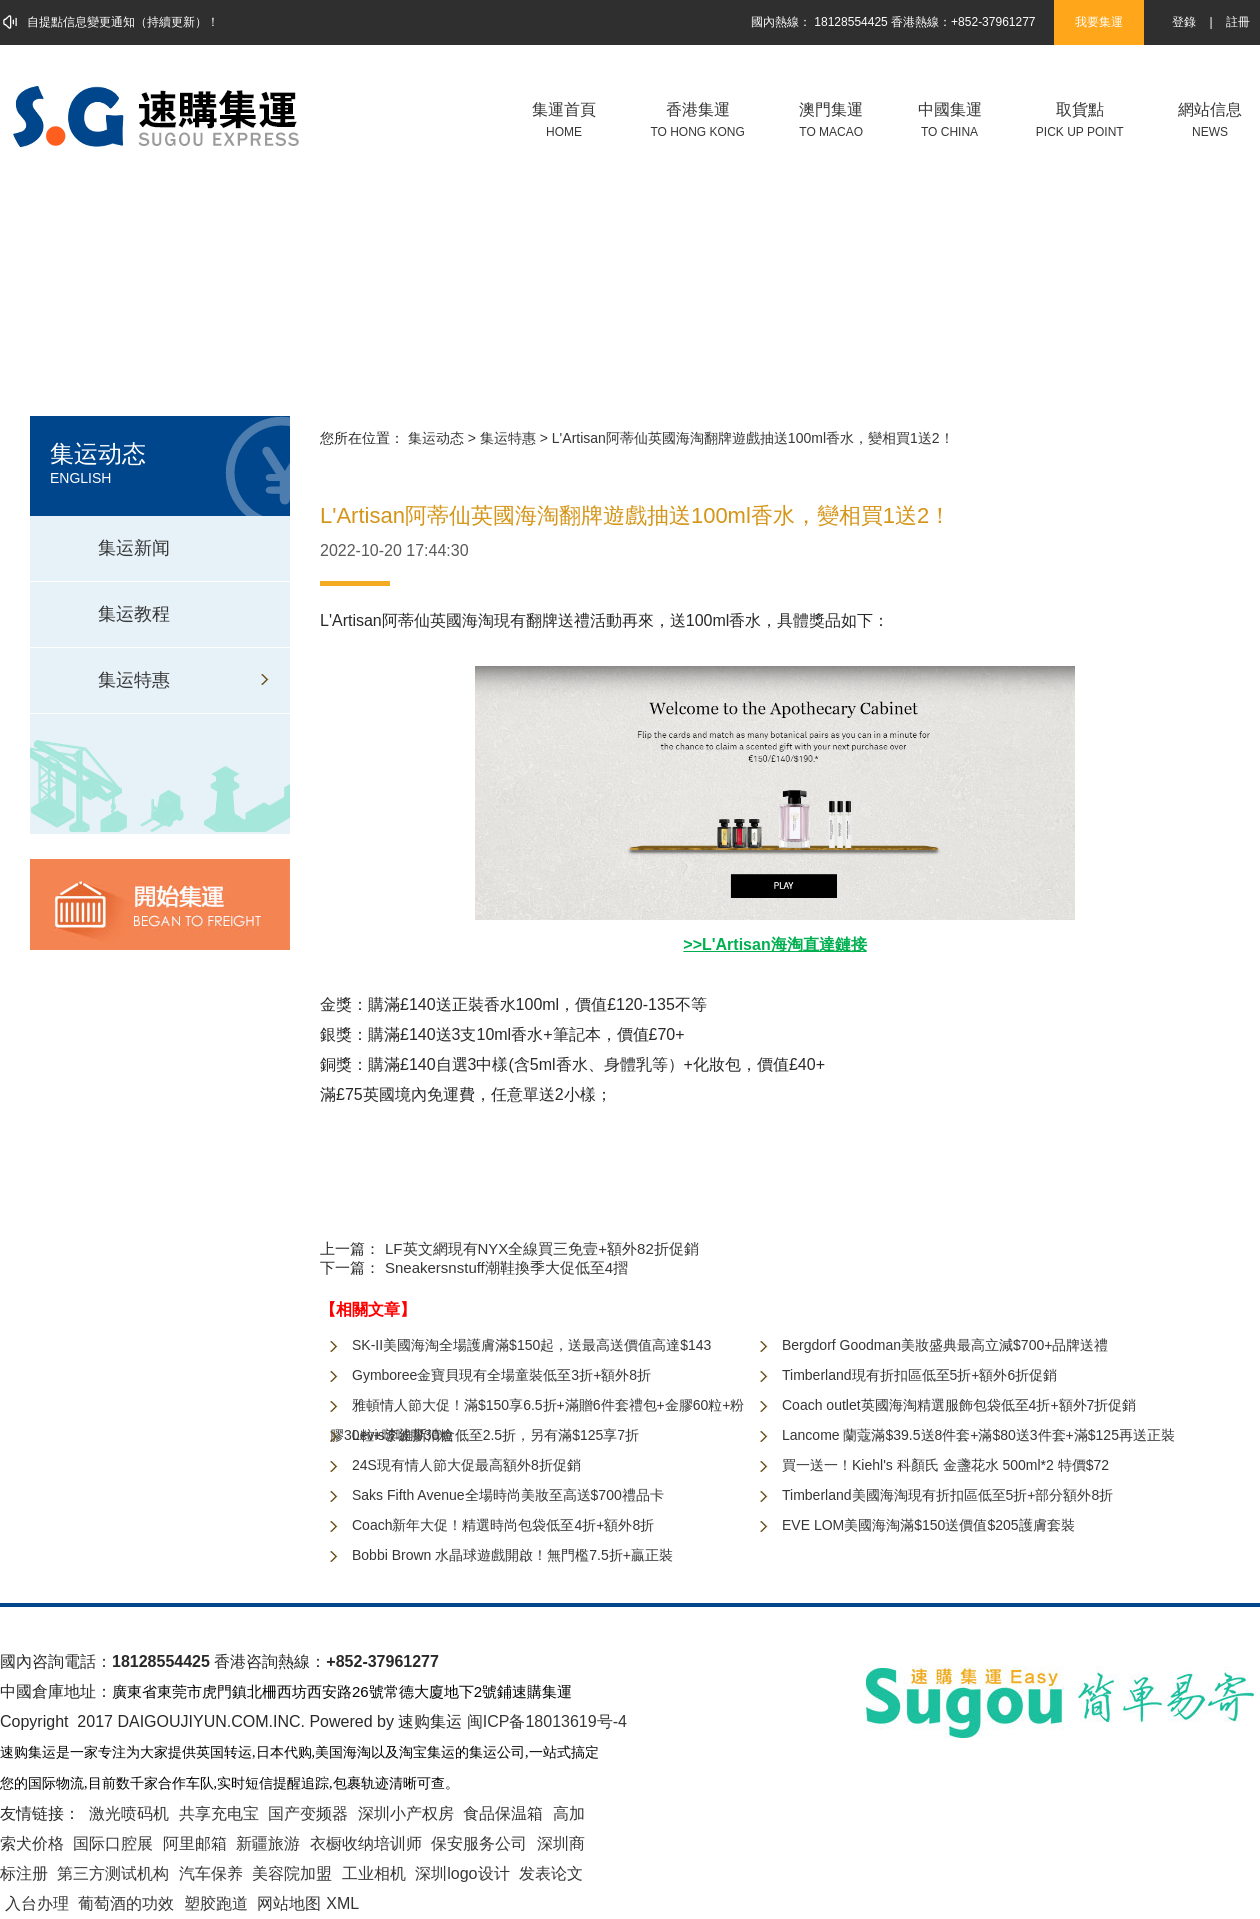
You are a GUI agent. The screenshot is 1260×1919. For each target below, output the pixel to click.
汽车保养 (211, 1873)
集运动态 (436, 438)
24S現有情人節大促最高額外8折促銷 (466, 1465)
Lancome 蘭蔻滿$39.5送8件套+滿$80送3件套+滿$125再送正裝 (978, 1435)
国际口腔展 (113, 1843)
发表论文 (551, 1873)
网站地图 (289, 1903)
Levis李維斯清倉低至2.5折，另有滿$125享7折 (495, 1435)
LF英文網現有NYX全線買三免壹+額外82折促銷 (542, 1248)
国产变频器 (308, 1813)
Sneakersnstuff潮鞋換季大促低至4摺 (506, 1267)
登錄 (1184, 22)
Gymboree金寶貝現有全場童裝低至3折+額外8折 (501, 1375)
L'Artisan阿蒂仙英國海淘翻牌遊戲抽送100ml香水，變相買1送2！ (753, 438)
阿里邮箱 (195, 1843)
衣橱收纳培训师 (366, 1843)
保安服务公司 (479, 1843)
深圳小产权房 (406, 1813)
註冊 (1238, 22)
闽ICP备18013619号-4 (547, 1721)
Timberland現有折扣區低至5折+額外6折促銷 (919, 1375)
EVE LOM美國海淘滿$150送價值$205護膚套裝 (928, 1525)
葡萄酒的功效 (126, 1903)
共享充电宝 (219, 1813)
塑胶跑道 (216, 1903)
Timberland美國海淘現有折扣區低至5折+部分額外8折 (947, 1495)
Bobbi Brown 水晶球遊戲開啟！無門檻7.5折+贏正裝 (512, 1555)
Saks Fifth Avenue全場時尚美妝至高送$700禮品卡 (508, 1495)
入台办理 (37, 1903)
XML (342, 1903)
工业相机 (374, 1873)
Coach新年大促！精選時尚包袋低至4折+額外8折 (503, 1525)
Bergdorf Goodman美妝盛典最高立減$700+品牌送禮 (945, 1345)
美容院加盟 (292, 1873)
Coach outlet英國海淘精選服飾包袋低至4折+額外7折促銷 (959, 1405)
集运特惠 (508, 438)
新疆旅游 (268, 1843)
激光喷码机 (129, 1813)
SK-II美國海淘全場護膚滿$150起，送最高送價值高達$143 (531, 1345)
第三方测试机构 (113, 1873)
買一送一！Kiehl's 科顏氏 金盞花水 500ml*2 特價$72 (945, 1465)
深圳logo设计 (462, 1873)
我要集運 (1099, 22)
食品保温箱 (503, 1813)
